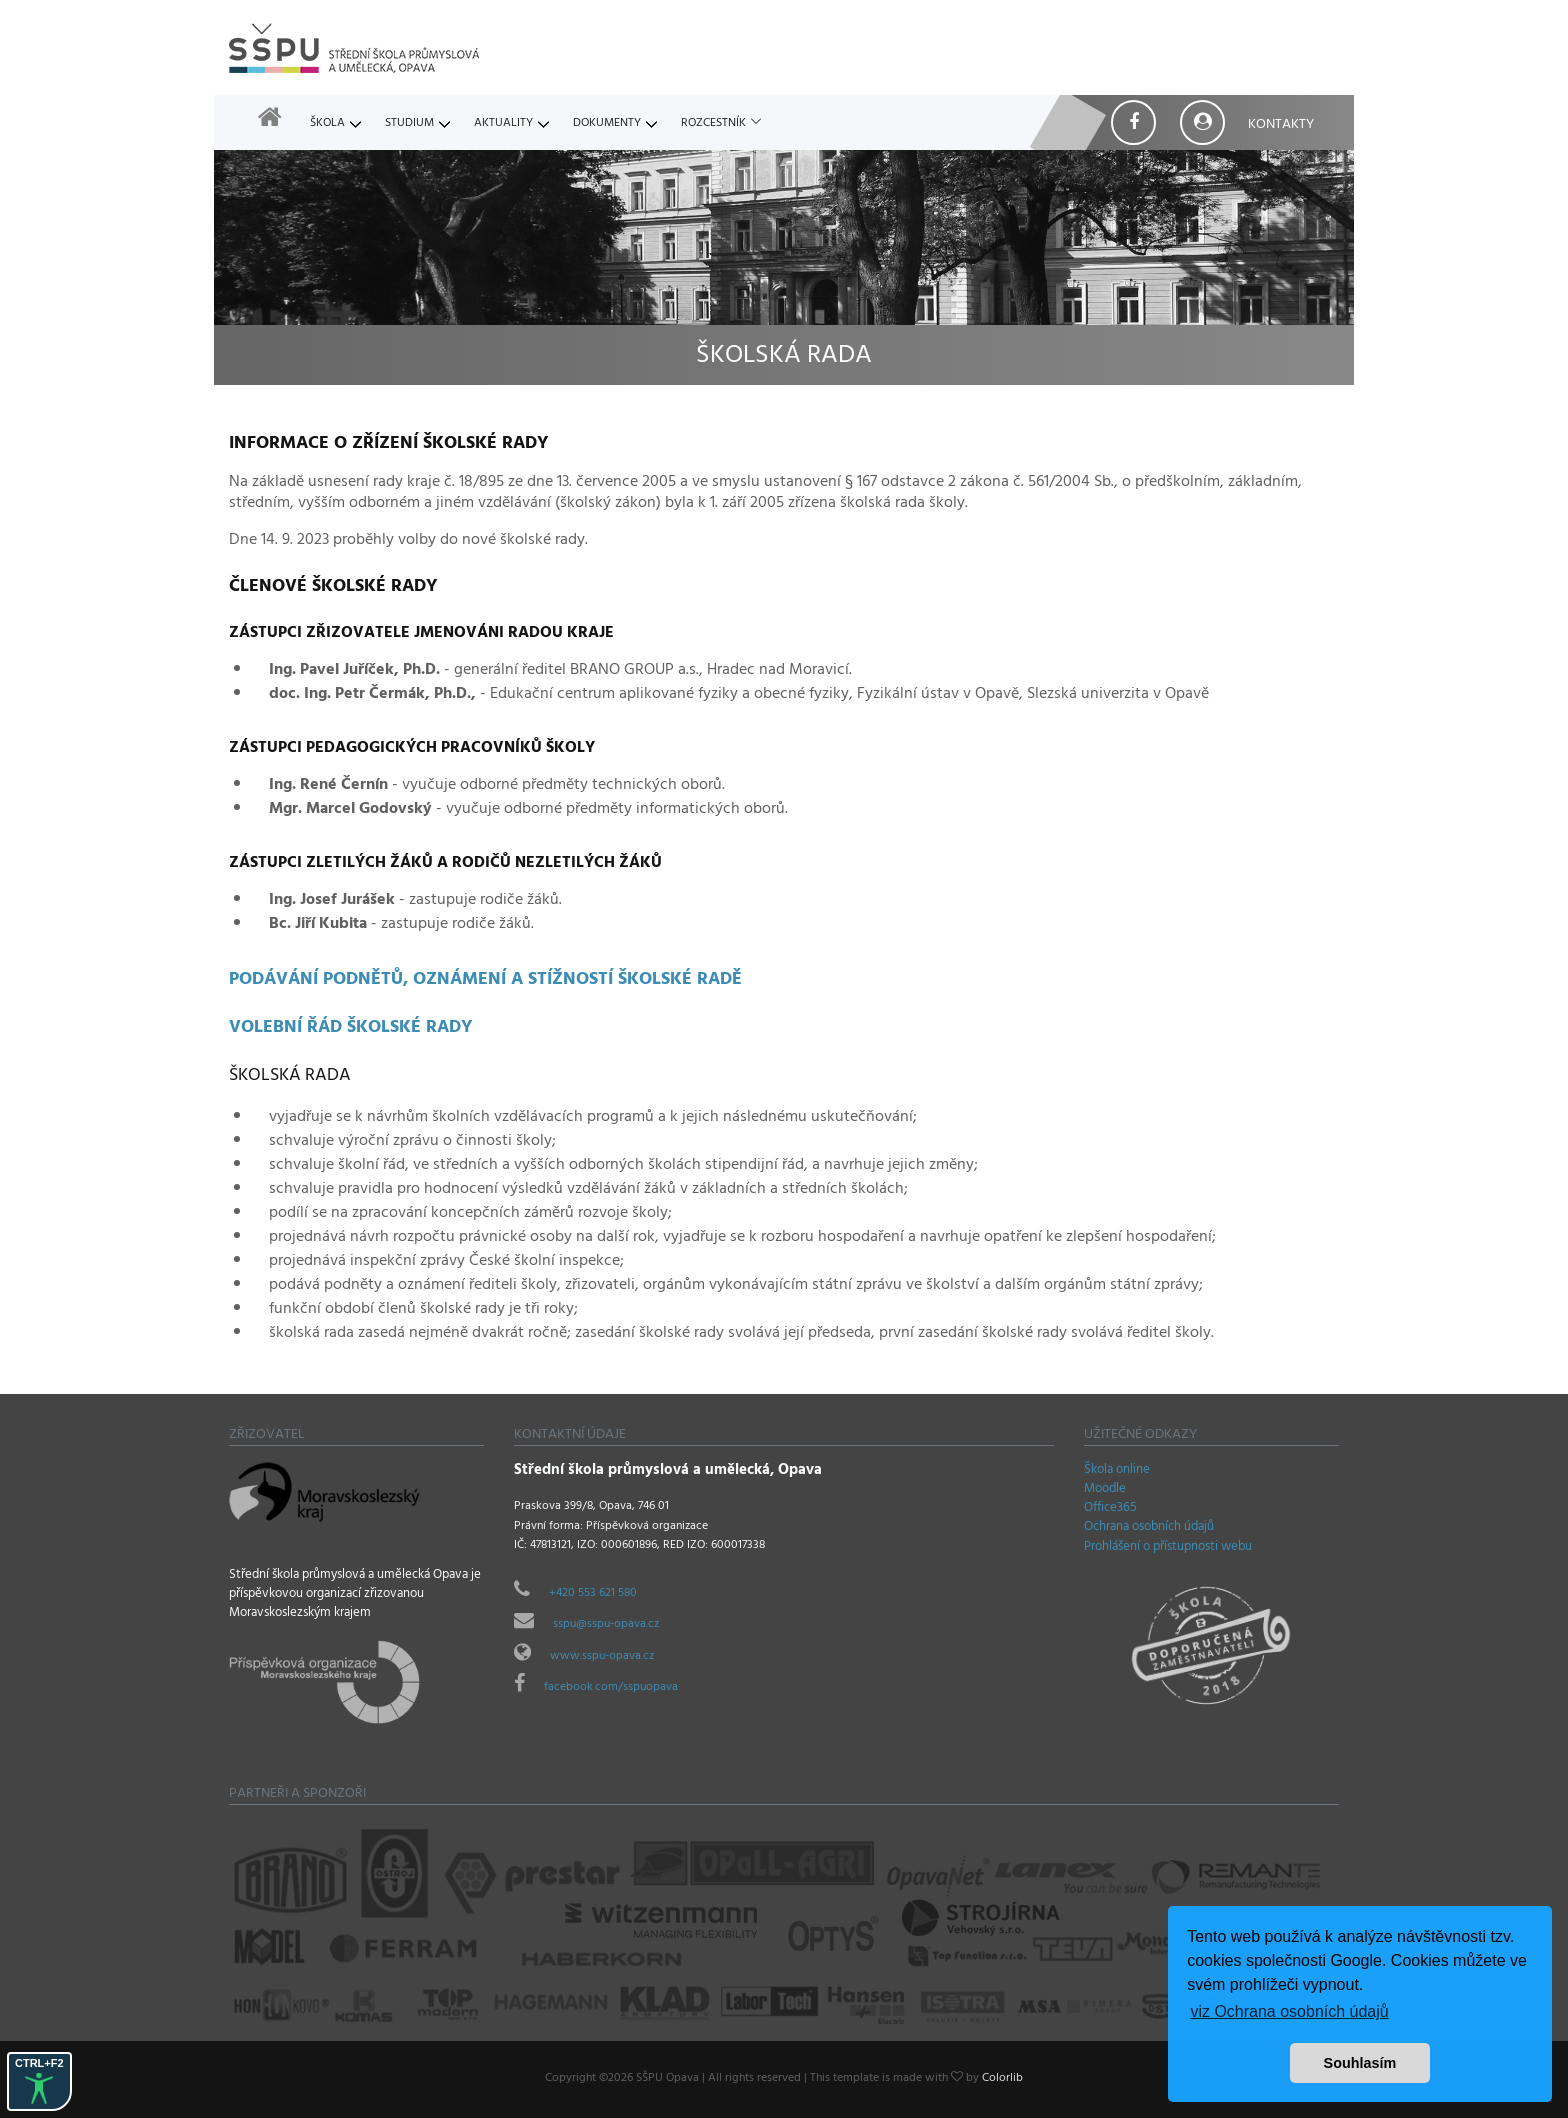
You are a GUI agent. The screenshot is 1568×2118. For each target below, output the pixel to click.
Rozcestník (713, 124)
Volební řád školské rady (351, 1029)
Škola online (1117, 1471)
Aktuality (503, 124)
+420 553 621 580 (593, 1594)
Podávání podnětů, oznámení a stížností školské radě (485, 981)
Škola (327, 124)
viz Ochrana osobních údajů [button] (1289, 2011)
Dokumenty (607, 124)
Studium (409, 124)
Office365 (1110, 1509)
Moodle (1105, 1490)
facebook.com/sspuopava (611, 1688)
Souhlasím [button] (1360, 2063)
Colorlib (1002, 2079)
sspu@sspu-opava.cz (606, 1625)
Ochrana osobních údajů (1149, 1528)
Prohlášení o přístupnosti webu (1168, 1548)
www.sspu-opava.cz (602, 1657)
